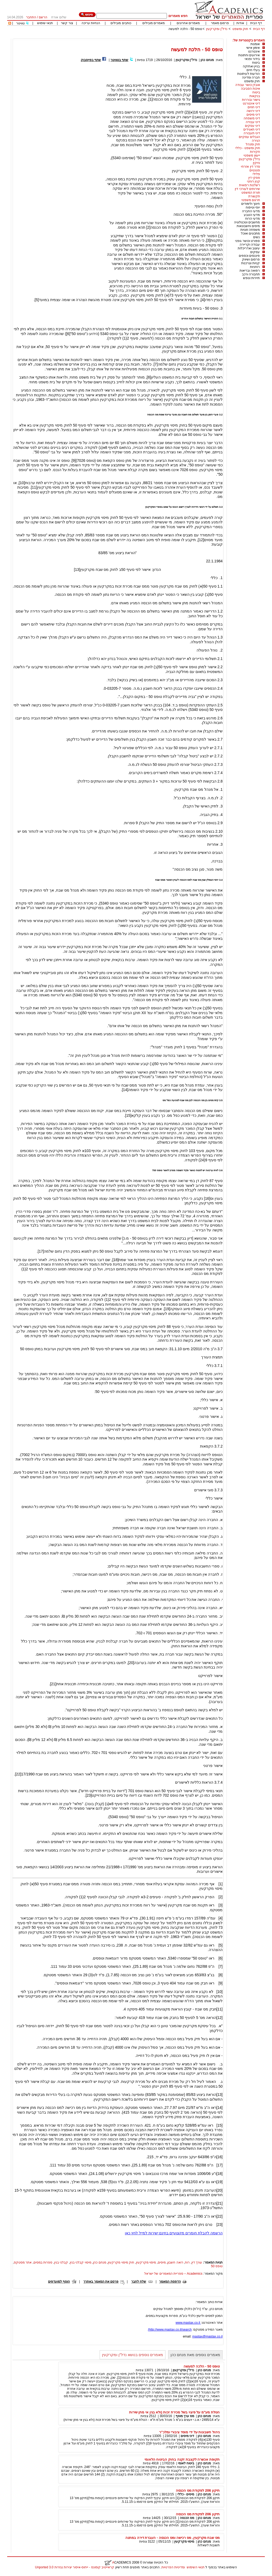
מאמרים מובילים (153, 23)
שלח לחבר (138, 2281)
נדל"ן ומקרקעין (216, 29)
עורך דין (197, 2262)
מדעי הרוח (252, 218)
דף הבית (256, 23)
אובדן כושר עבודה (247, 85)
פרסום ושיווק (251, 259)
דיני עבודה (253, 122)
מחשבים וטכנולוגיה (247, 222)
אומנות (255, 44)
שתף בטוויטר (119, 60)
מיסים (162, 2262)
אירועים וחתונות (249, 55)
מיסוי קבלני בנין (80, 2262)
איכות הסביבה (250, 88)
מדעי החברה (251, 211)
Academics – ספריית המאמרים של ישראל (173, 2273)
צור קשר (67, 23)
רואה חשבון (175, 2262)
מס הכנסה (187, 2518)
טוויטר (20, 23)
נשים (256, 237)
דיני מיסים (253, 114)
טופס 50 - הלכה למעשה (185, 29)
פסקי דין (254, 178)
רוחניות (255, 267)
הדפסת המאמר (170, 2281)
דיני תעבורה (252, 133)
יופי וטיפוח (253, 207)
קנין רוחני (253, 181)
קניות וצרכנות (250, 263)
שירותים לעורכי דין (247, 189)
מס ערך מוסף (185, 2416)
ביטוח (256, 62)
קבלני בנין (61, 2262)
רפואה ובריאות (250, 270)
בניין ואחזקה (251, 66)
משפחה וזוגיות (250, 230)
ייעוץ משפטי (252, 155)
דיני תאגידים (251, 129)
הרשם (43, 17)
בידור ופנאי (252, 59)
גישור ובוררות (251, 100)
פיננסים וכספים (249, 256)
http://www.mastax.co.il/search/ (170, 2329)
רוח (187, 2262)
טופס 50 (217, 2266)
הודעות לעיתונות (248, 74)
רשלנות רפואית (249, 185)
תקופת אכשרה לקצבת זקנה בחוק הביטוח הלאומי (182, 2459)
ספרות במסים (42, 2262)
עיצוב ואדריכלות (249, 248)
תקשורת (254, 196)
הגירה (256, 140)
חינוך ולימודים (250, 204)
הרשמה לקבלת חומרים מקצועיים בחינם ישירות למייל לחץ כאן (174, 2233)
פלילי (256, 174)
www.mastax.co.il (188, 2323)
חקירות (255, 152)
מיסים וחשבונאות (248, 226)
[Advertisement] (168, 36)
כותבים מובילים (120, 23)
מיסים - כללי (185, 2494)
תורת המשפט (250, 192)
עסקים (255, 252)
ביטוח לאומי (186, 2463)
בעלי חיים (253, 70)
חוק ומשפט (240, 29)
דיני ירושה (253, 111)
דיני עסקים (252, 126)
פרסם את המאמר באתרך (100, 2281)
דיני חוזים (254, 107)
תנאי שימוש (45, 23)
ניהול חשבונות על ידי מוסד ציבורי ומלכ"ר (189, 2432)
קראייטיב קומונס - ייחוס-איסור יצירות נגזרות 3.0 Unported (74, 2567)
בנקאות (254, 96)
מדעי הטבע (252, 215)
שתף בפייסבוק (91, 60)
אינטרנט (254, 51)
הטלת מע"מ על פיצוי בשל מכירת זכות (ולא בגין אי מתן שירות (174, 2412)
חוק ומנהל (253, 144)
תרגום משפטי (250, 200)
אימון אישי (253, 48)
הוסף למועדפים (59, 2281)
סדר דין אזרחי (250, 166)
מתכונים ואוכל (250, 233)
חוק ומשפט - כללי (247, 148)
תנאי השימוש (196, 2567)
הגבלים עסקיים (249, 137)
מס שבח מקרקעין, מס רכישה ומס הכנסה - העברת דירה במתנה (172, 2538)
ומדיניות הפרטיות (173, 2567)
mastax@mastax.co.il (207, 2336)
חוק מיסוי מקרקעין (121, 2262)
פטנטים (254, 170)
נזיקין (256, 163)
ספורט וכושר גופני (247, 241)
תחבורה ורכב (251, 274)
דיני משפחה (252, 118)
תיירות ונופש (251, 278)
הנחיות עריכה (91, 23)
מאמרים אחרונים (188, 23)
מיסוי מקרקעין (146, 2262)
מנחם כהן (207, 60)
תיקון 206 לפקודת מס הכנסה (198, 2490)
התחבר (31, 17)
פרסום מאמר (220, 23)
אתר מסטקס (23, 2262)
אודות (240, 23)
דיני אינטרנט (251, 103)
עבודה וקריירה (250, 244)
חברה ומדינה (251, 77)
